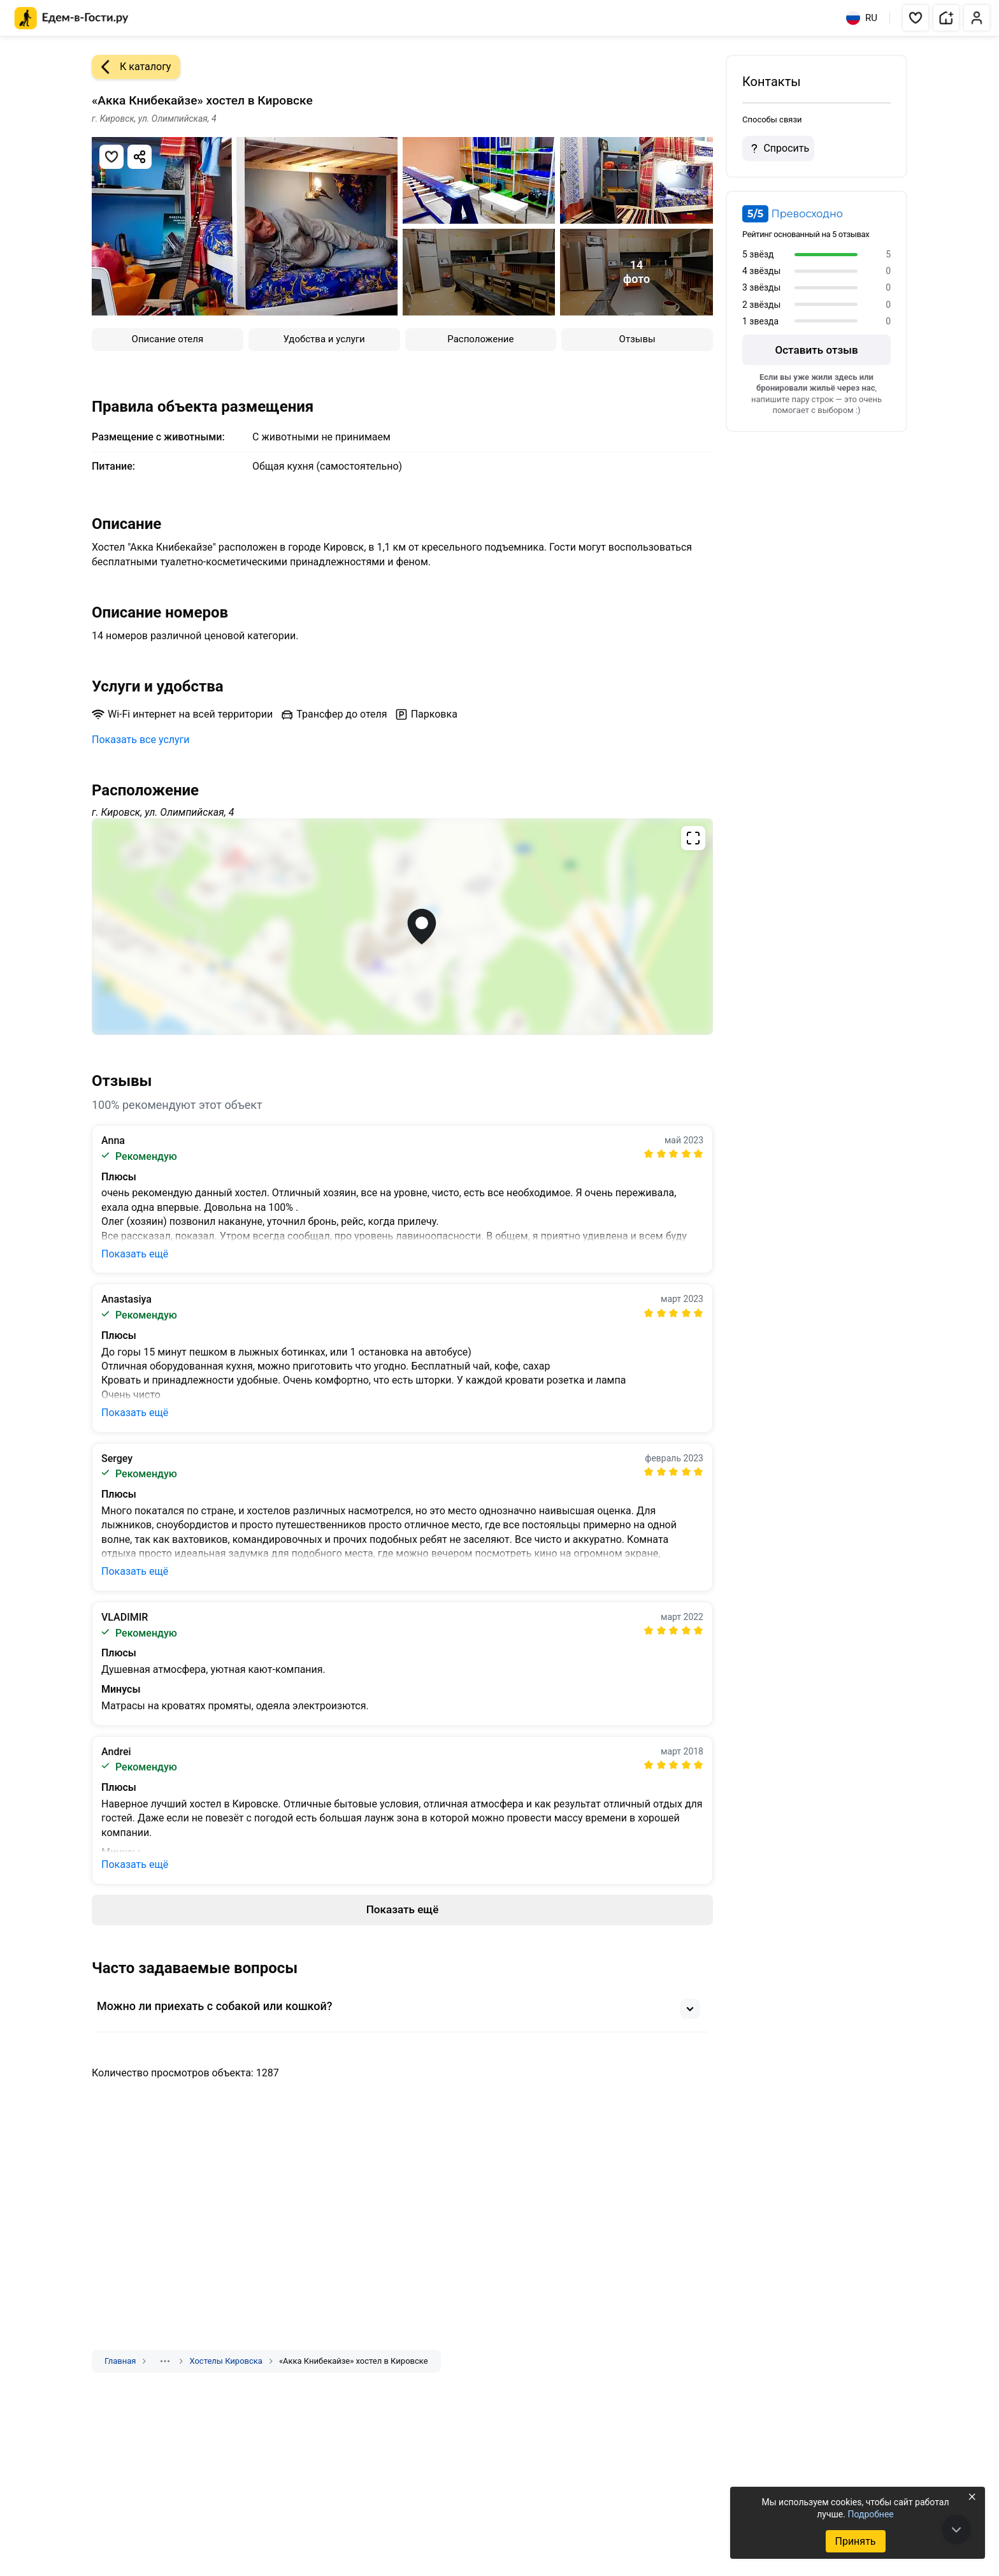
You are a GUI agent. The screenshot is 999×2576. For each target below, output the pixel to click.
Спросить (778, 148)
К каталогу (131, 67)
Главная (120, 2361)
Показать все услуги (141, 740)
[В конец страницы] (956, 2529)
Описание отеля (168, 339)
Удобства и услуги (324, 339)
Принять (855, 2541)
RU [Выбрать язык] (861, 18)
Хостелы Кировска (225, 2361)
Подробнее (870, 2514)
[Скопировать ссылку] (139, 157)
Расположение (480, 339)
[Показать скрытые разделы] (165, 2361)
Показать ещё (134, 1254)
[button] (915, 18)
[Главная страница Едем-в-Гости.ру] (72, 18)
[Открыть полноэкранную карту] (402, 926)
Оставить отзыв (816, 350)
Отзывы (637, 339)
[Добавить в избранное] (111, 157)
